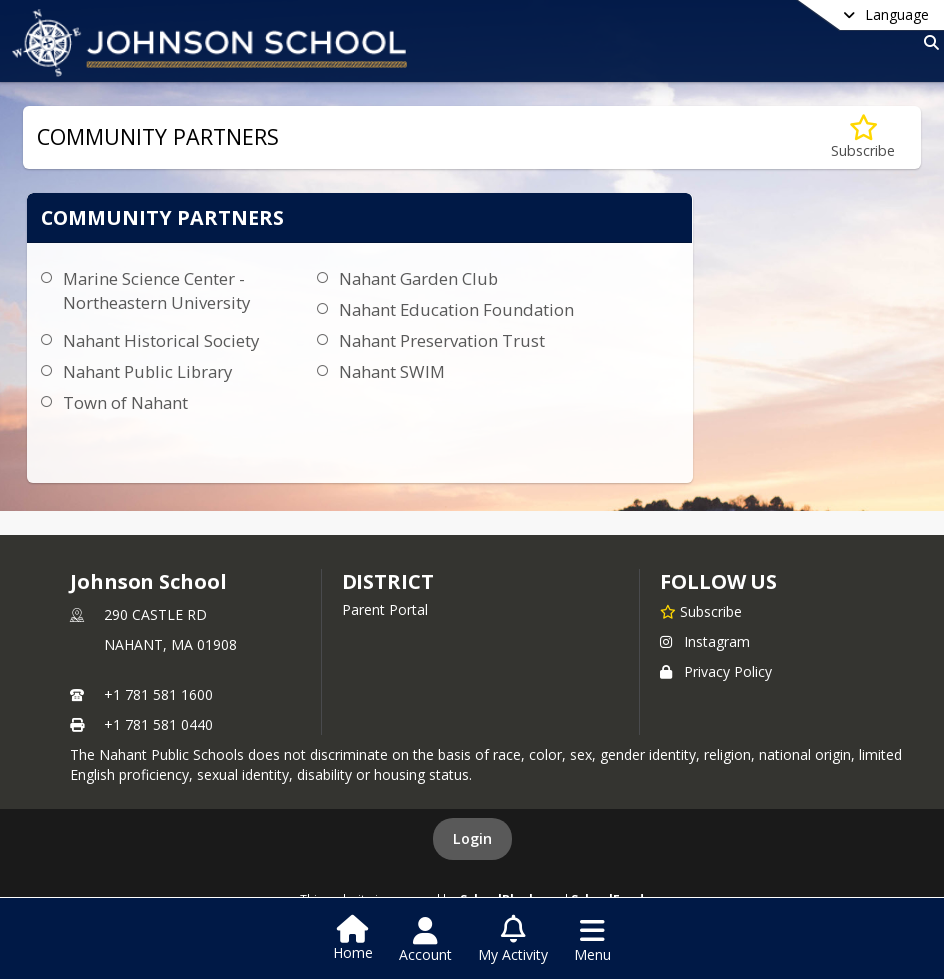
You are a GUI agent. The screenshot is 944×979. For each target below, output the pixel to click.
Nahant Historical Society (161, 340)
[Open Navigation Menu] (592, 940)
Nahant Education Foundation (456, 309)
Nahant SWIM (392, 371)
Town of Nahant (125, 402)
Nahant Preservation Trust (442, 340)
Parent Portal (385, 609)
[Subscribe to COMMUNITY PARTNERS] (863, 137)
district (388, 581)
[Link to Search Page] (927, 42)
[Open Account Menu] (425, 940)
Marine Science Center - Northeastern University (156, 290)
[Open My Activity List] (513, 940)
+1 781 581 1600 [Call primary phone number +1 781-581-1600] (158, 694)
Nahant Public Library (147, 371)
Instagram (705, 641)
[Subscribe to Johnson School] (701, 611)
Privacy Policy (716, 671)
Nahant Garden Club (418, 278)
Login (472, 838)
